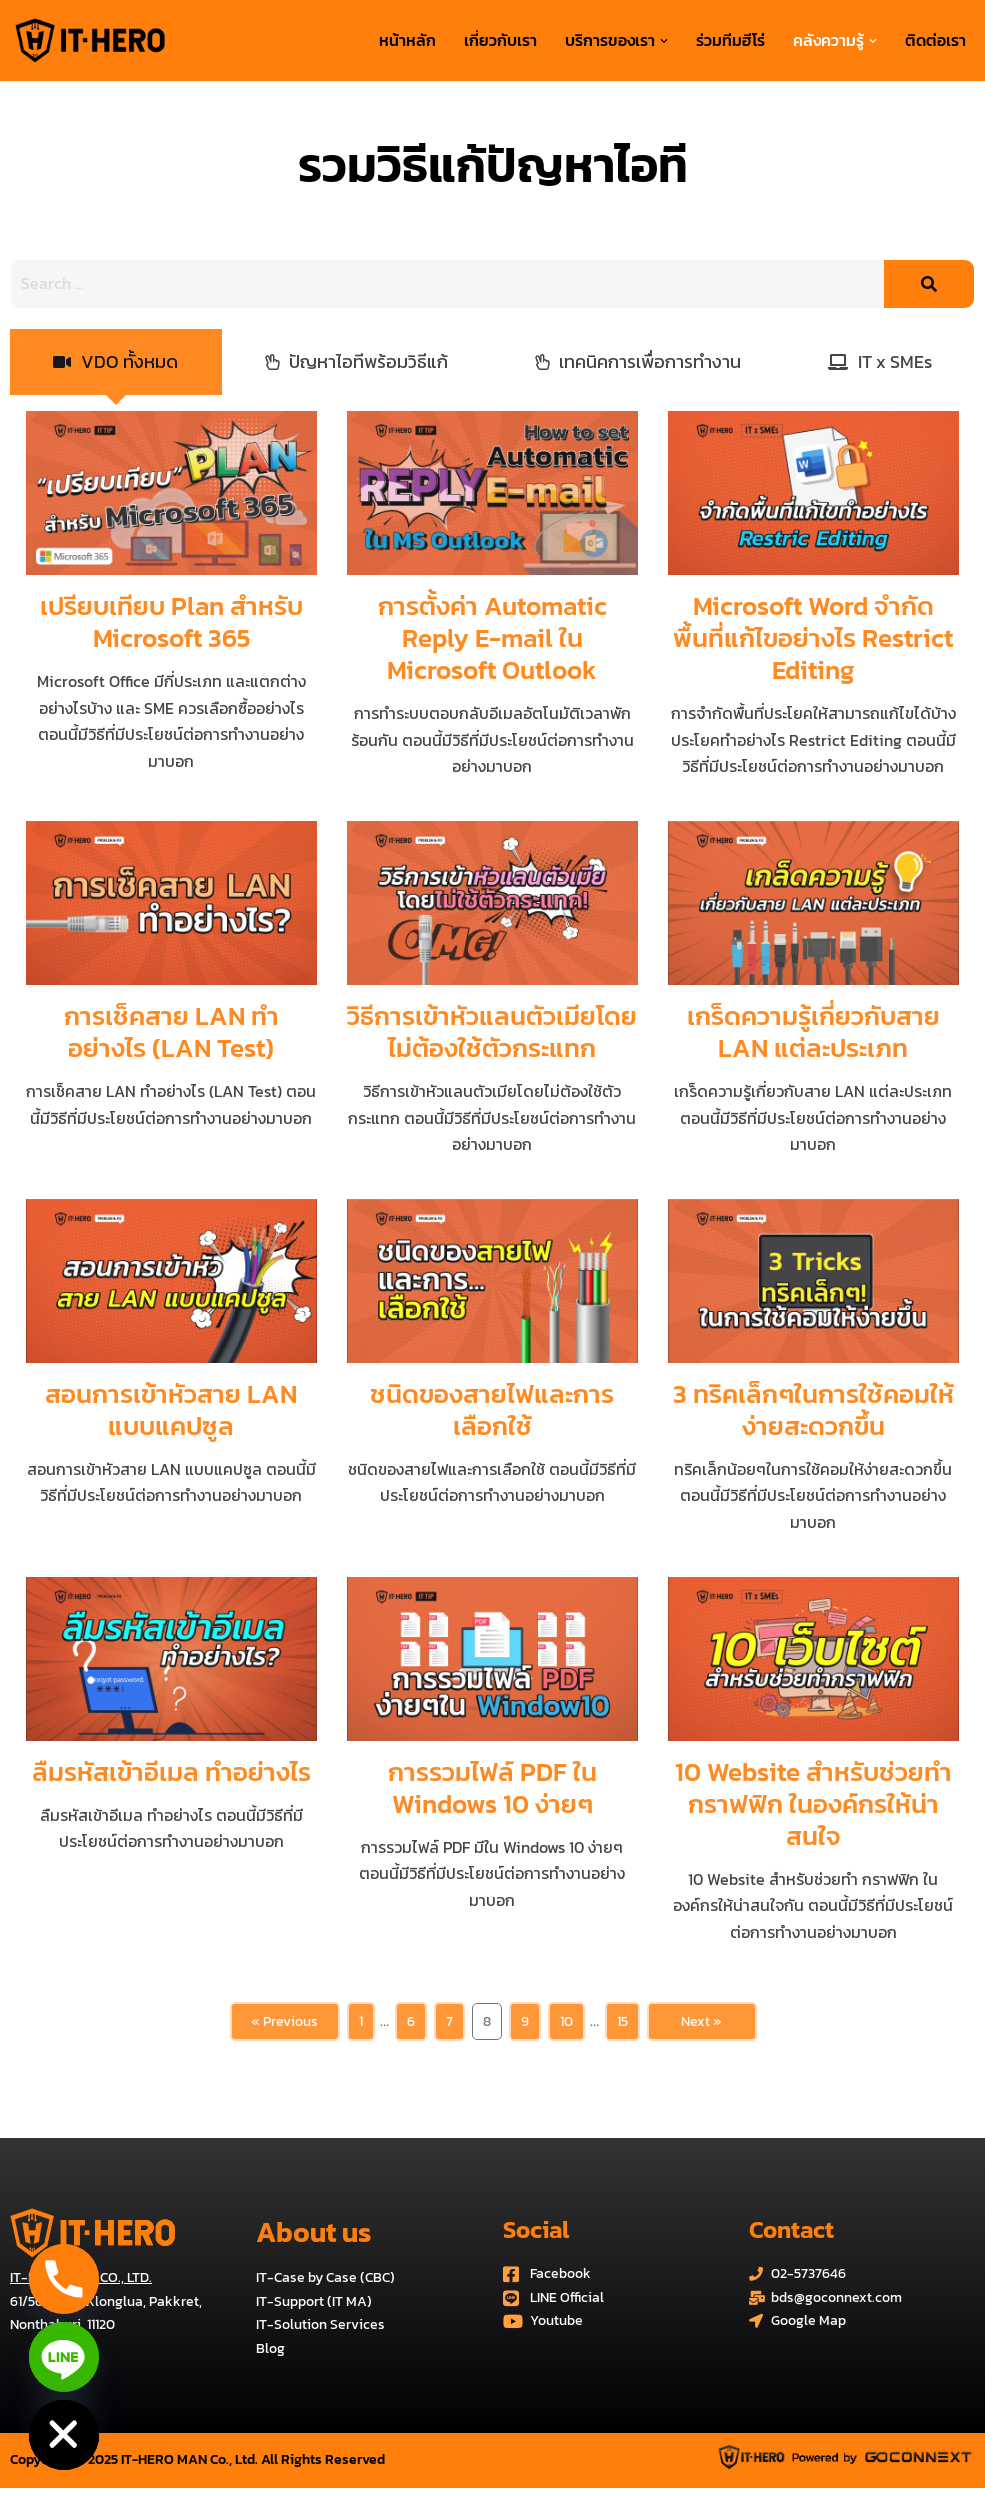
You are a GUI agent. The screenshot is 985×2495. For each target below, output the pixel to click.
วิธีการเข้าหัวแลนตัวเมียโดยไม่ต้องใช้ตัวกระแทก (492, 1032)
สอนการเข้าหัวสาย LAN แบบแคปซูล (171, 1412)
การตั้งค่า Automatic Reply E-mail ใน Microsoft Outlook (492, 637)
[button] (664, 41)
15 (622, 2026)
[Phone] (64, 2279)
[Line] (64, 2357)
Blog (270, 2355)
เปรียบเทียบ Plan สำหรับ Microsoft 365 (171, 621)
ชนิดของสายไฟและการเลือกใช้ (492, 1412)
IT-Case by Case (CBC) (325, 2284)
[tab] (116, 362)
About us (313, 2239)
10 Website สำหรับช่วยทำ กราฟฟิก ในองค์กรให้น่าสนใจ (813, 1807)
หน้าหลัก (407, 40)
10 (566, 2026)
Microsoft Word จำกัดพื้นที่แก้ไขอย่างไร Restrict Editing (813, 637)
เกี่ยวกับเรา (500, 40)
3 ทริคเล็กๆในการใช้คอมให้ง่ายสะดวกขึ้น (813, 1412)
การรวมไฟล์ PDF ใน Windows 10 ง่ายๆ (492, 1791)
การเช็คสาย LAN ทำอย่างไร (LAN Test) (171, 1032)
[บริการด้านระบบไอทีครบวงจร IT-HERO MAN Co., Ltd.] (90, 40)
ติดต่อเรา (935, 40)
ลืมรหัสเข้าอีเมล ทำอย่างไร (171, 1775)
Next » (701, 2026)
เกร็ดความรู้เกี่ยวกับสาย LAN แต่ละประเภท (813, 1032)
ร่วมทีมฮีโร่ (730, 40)
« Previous (284, 2026)
